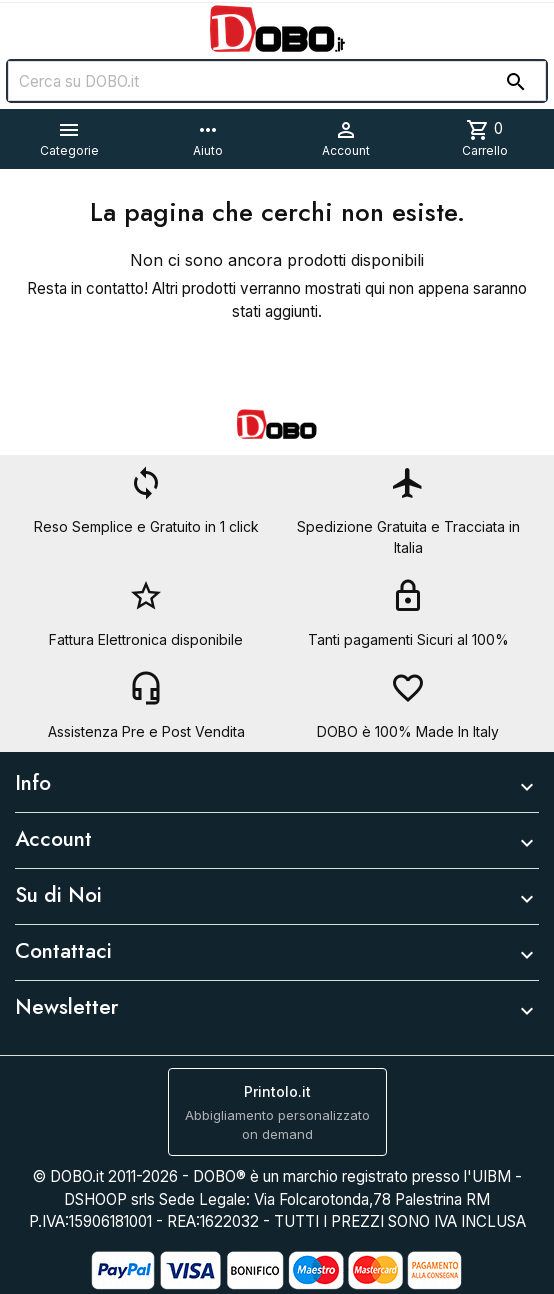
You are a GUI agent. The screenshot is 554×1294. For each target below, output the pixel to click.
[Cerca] (277, 81)
